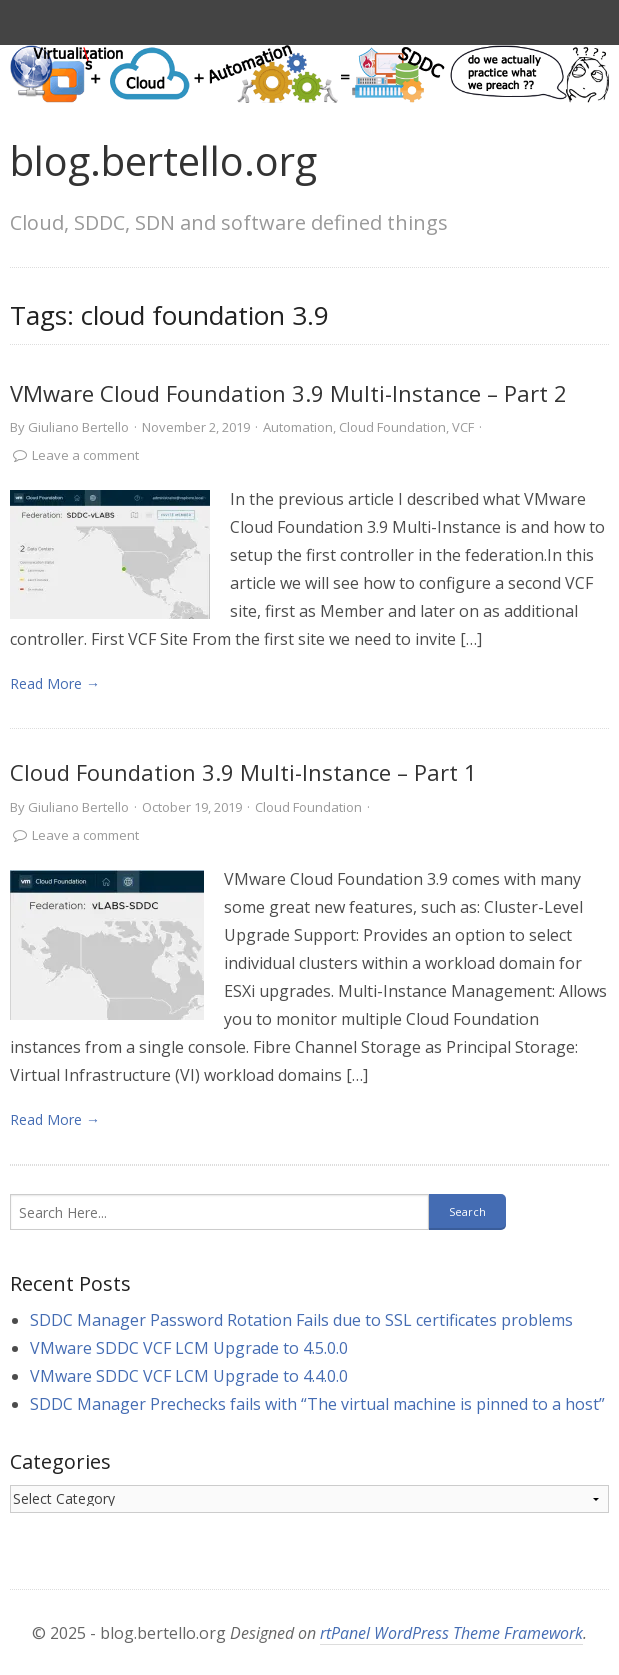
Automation (298, 427)
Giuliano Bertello (78, 427)
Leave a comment (85, 455)
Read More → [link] (55, 683)
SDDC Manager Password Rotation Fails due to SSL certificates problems (301, 1320)
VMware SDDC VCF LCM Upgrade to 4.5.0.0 (189, 1348)
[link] (110, 554)
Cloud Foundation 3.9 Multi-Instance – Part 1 (243, 772)
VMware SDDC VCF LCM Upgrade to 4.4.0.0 (189, 1376)
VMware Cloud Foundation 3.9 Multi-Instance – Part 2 (288, 393)
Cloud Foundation (392, 427)
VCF (463, 427)
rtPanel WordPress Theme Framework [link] (451, 1633)
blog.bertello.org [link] (163, 160)
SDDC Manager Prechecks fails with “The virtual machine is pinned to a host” (317, 1404)
